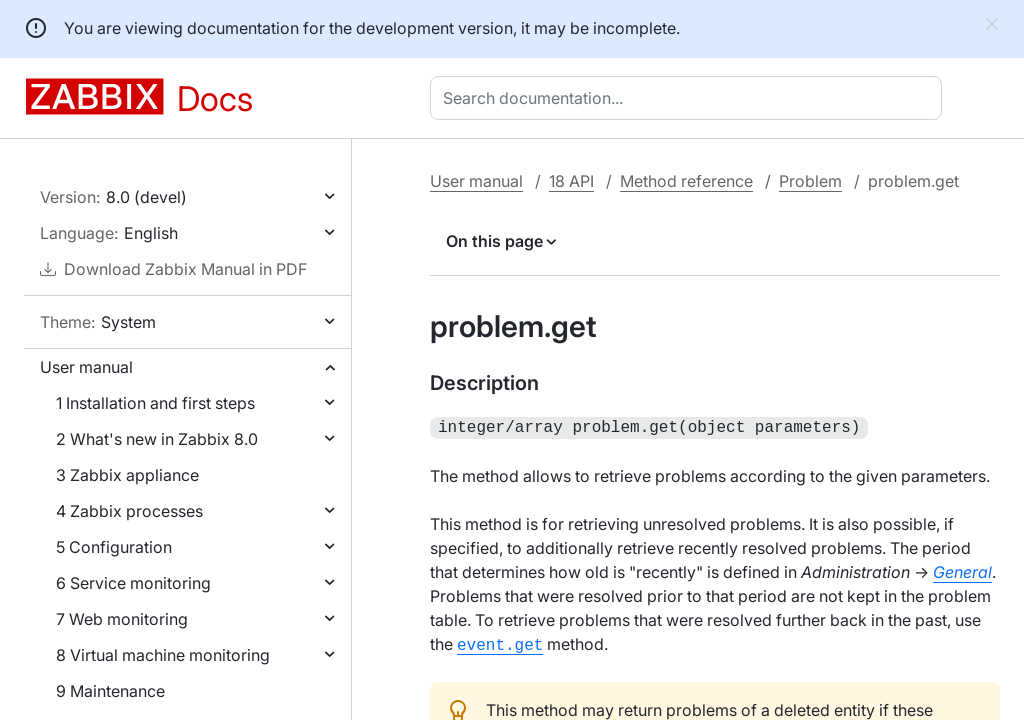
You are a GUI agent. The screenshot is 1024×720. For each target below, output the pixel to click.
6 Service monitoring (133, 583)
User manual (86, 367)
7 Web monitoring (122, 619)
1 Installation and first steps (155, 403)
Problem (810, 181)
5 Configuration (114, 547)
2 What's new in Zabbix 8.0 (157, 439)
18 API (571, 181)
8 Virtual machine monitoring (163, 655)
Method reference (686, 181)
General (962, 570)
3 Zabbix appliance (127, 475)
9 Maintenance (110, 691)
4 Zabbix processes (129, 511)
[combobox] (690, 98)
